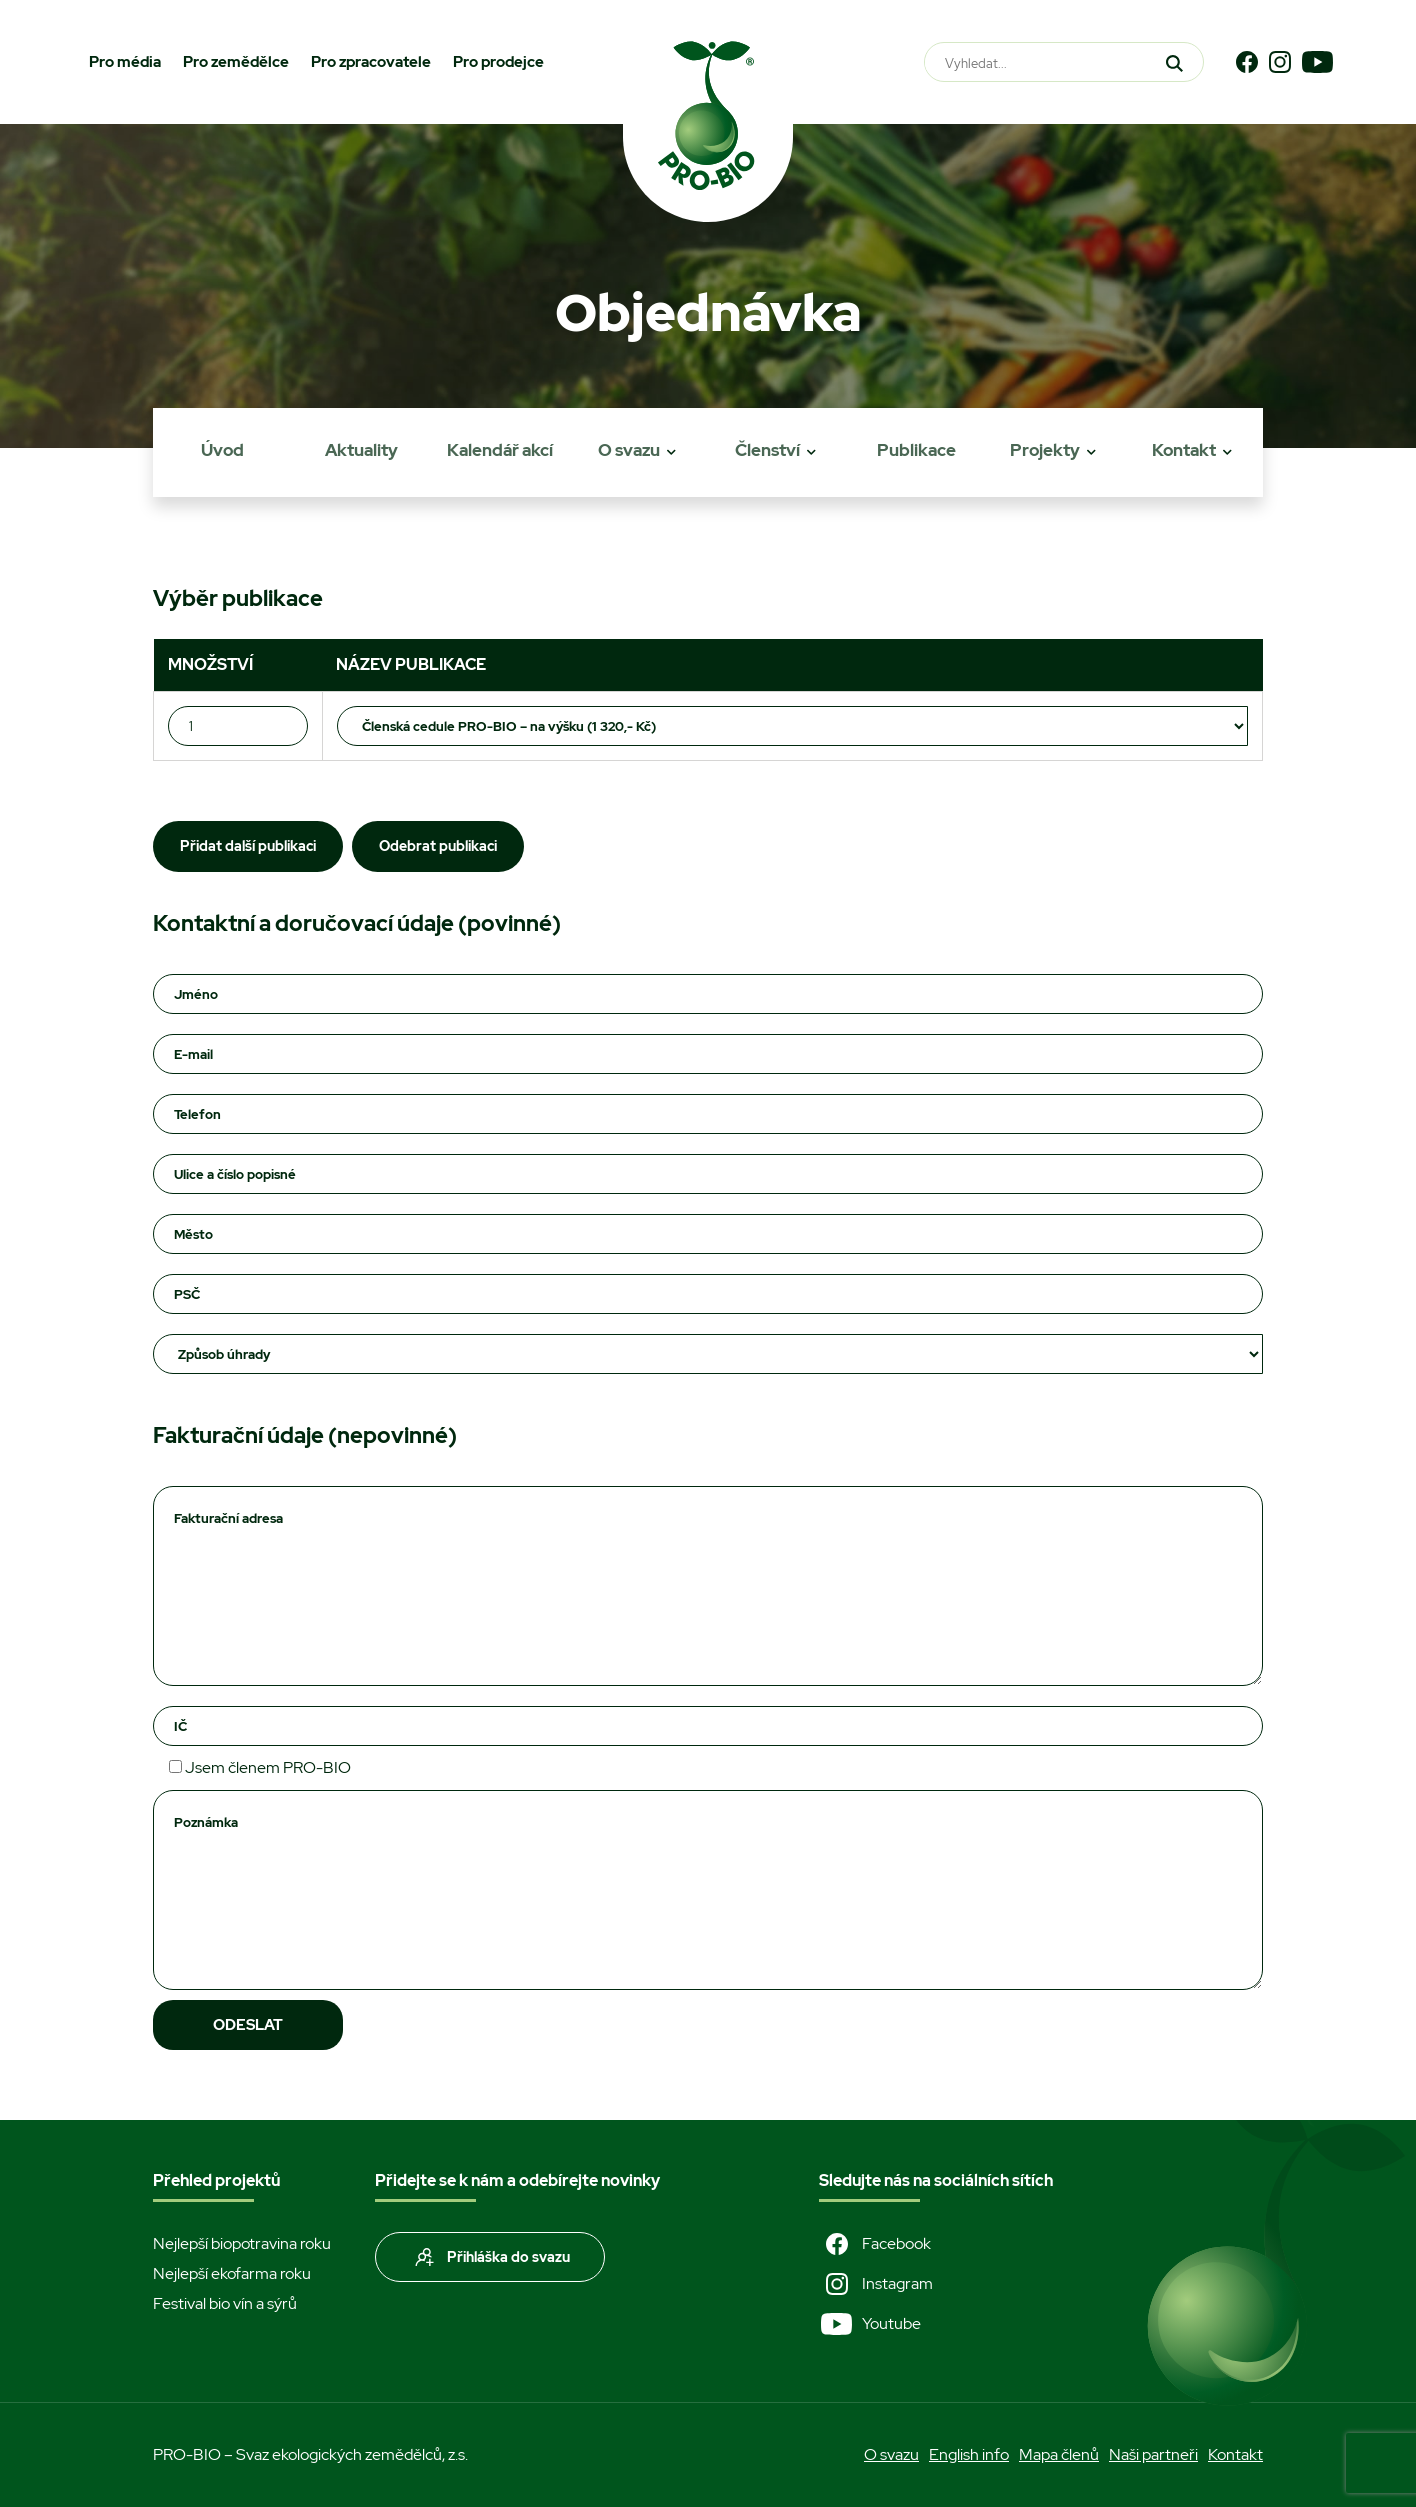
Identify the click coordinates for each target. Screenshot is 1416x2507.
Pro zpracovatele (371, 62)
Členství (767, 450)
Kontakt (1184, 450)
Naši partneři (1153, 2454)
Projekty (1045, 450)
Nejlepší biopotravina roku (242, 2243)
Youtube (870, 2324)
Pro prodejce (498, 62)
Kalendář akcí (500, 450)
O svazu (629, 450)
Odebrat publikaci (438, 846)
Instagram (876, 2284)
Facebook (875, 2244)
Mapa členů (1059, 2454)
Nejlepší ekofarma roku (232, 2273)
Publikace (916, 450)
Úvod (222, 450)
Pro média (125, 62)
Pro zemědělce (236, 62)
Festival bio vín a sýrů (225, 2303)
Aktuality (361, 450)
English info (969, 2454)
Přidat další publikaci (248, 846)
